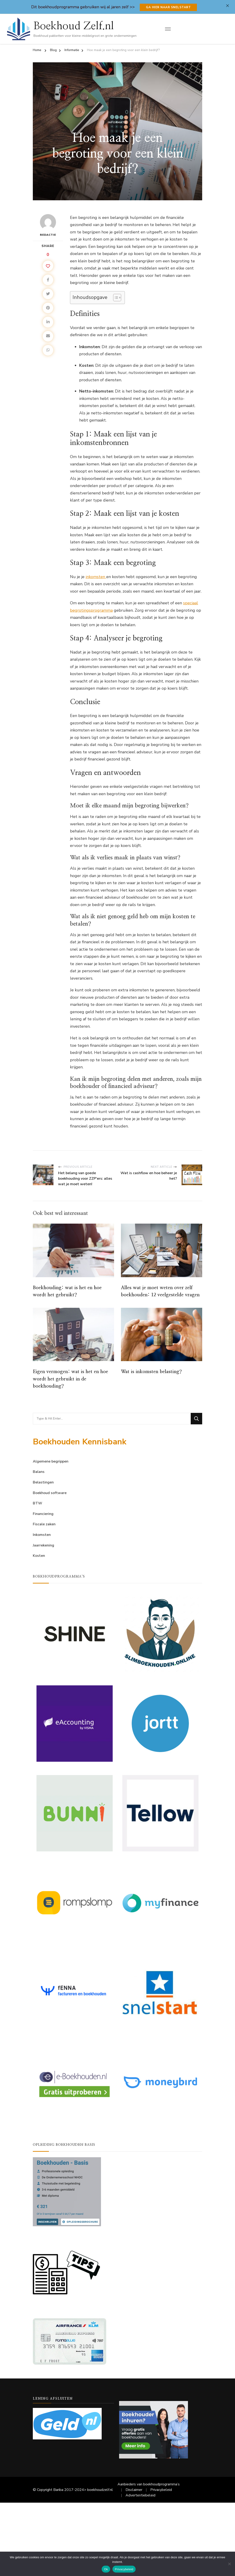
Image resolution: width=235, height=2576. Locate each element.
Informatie (117, 127)
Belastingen (43, 1500)
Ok (106, 2569)
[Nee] (229, 2564)
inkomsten (96, 581)
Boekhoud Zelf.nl (74, 30)
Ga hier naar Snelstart (116, 11)
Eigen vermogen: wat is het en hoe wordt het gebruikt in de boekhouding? (70, 1395)
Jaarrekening (43, 1563)
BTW (37, 1521)
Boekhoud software (50, 1510)
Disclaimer (134, 2507)
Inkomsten (42, 1552)
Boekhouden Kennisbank (83, 1459)
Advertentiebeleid (140, 2513)
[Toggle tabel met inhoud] (115, 302)
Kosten (39, 1573)
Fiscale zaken (44, 1542)
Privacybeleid (161, 2507)
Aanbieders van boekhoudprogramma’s (149, 2501)
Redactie (48, 229)
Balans (39, 1489)
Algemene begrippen (50, 1479)
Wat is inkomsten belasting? (155, 1387)
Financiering (43, 1531)
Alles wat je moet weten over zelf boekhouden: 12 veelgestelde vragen (161, 1301)
